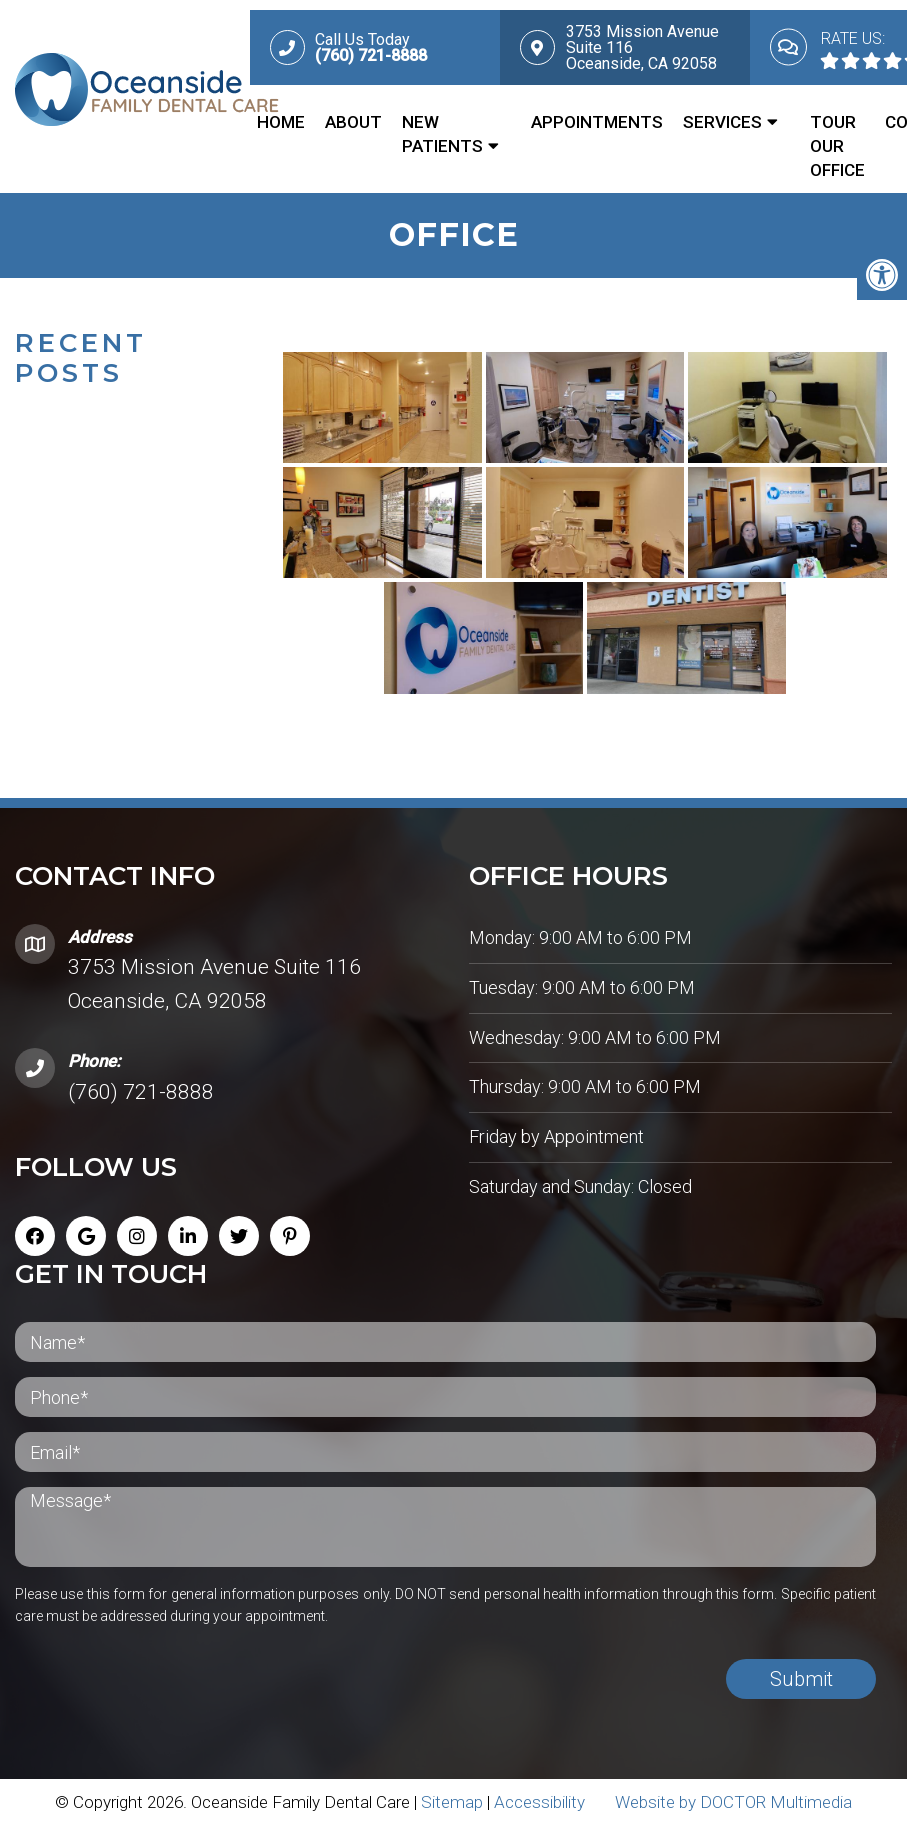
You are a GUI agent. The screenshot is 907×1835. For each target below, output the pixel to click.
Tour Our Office (837, 146)
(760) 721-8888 (141, 1100)
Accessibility (539, 1810)
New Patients (442, 134)
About (353, 122)
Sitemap (452, 1810)
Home (281, 122)
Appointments (597, 122)
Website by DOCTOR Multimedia (733, 1810)
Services (722, 122)
